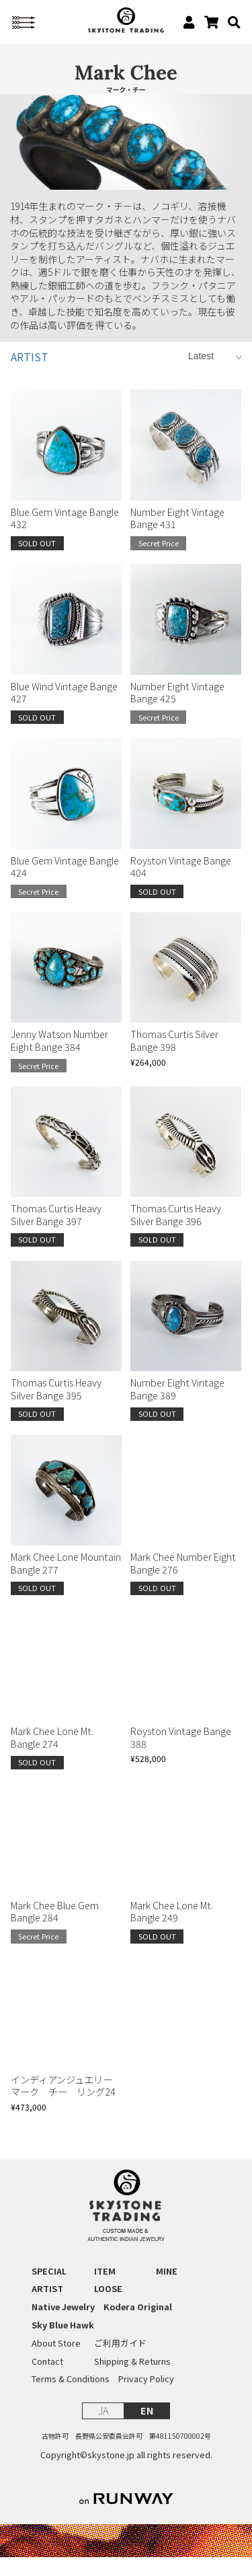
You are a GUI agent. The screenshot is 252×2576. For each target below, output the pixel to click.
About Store (56, 2362)
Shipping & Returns (132, 2380)
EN (147, 2429)
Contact (47, 2380)
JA (103, 2429)
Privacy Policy (146, 2398)
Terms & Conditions (71, 2398)
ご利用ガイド (120, 2362)
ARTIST (29, 376)
